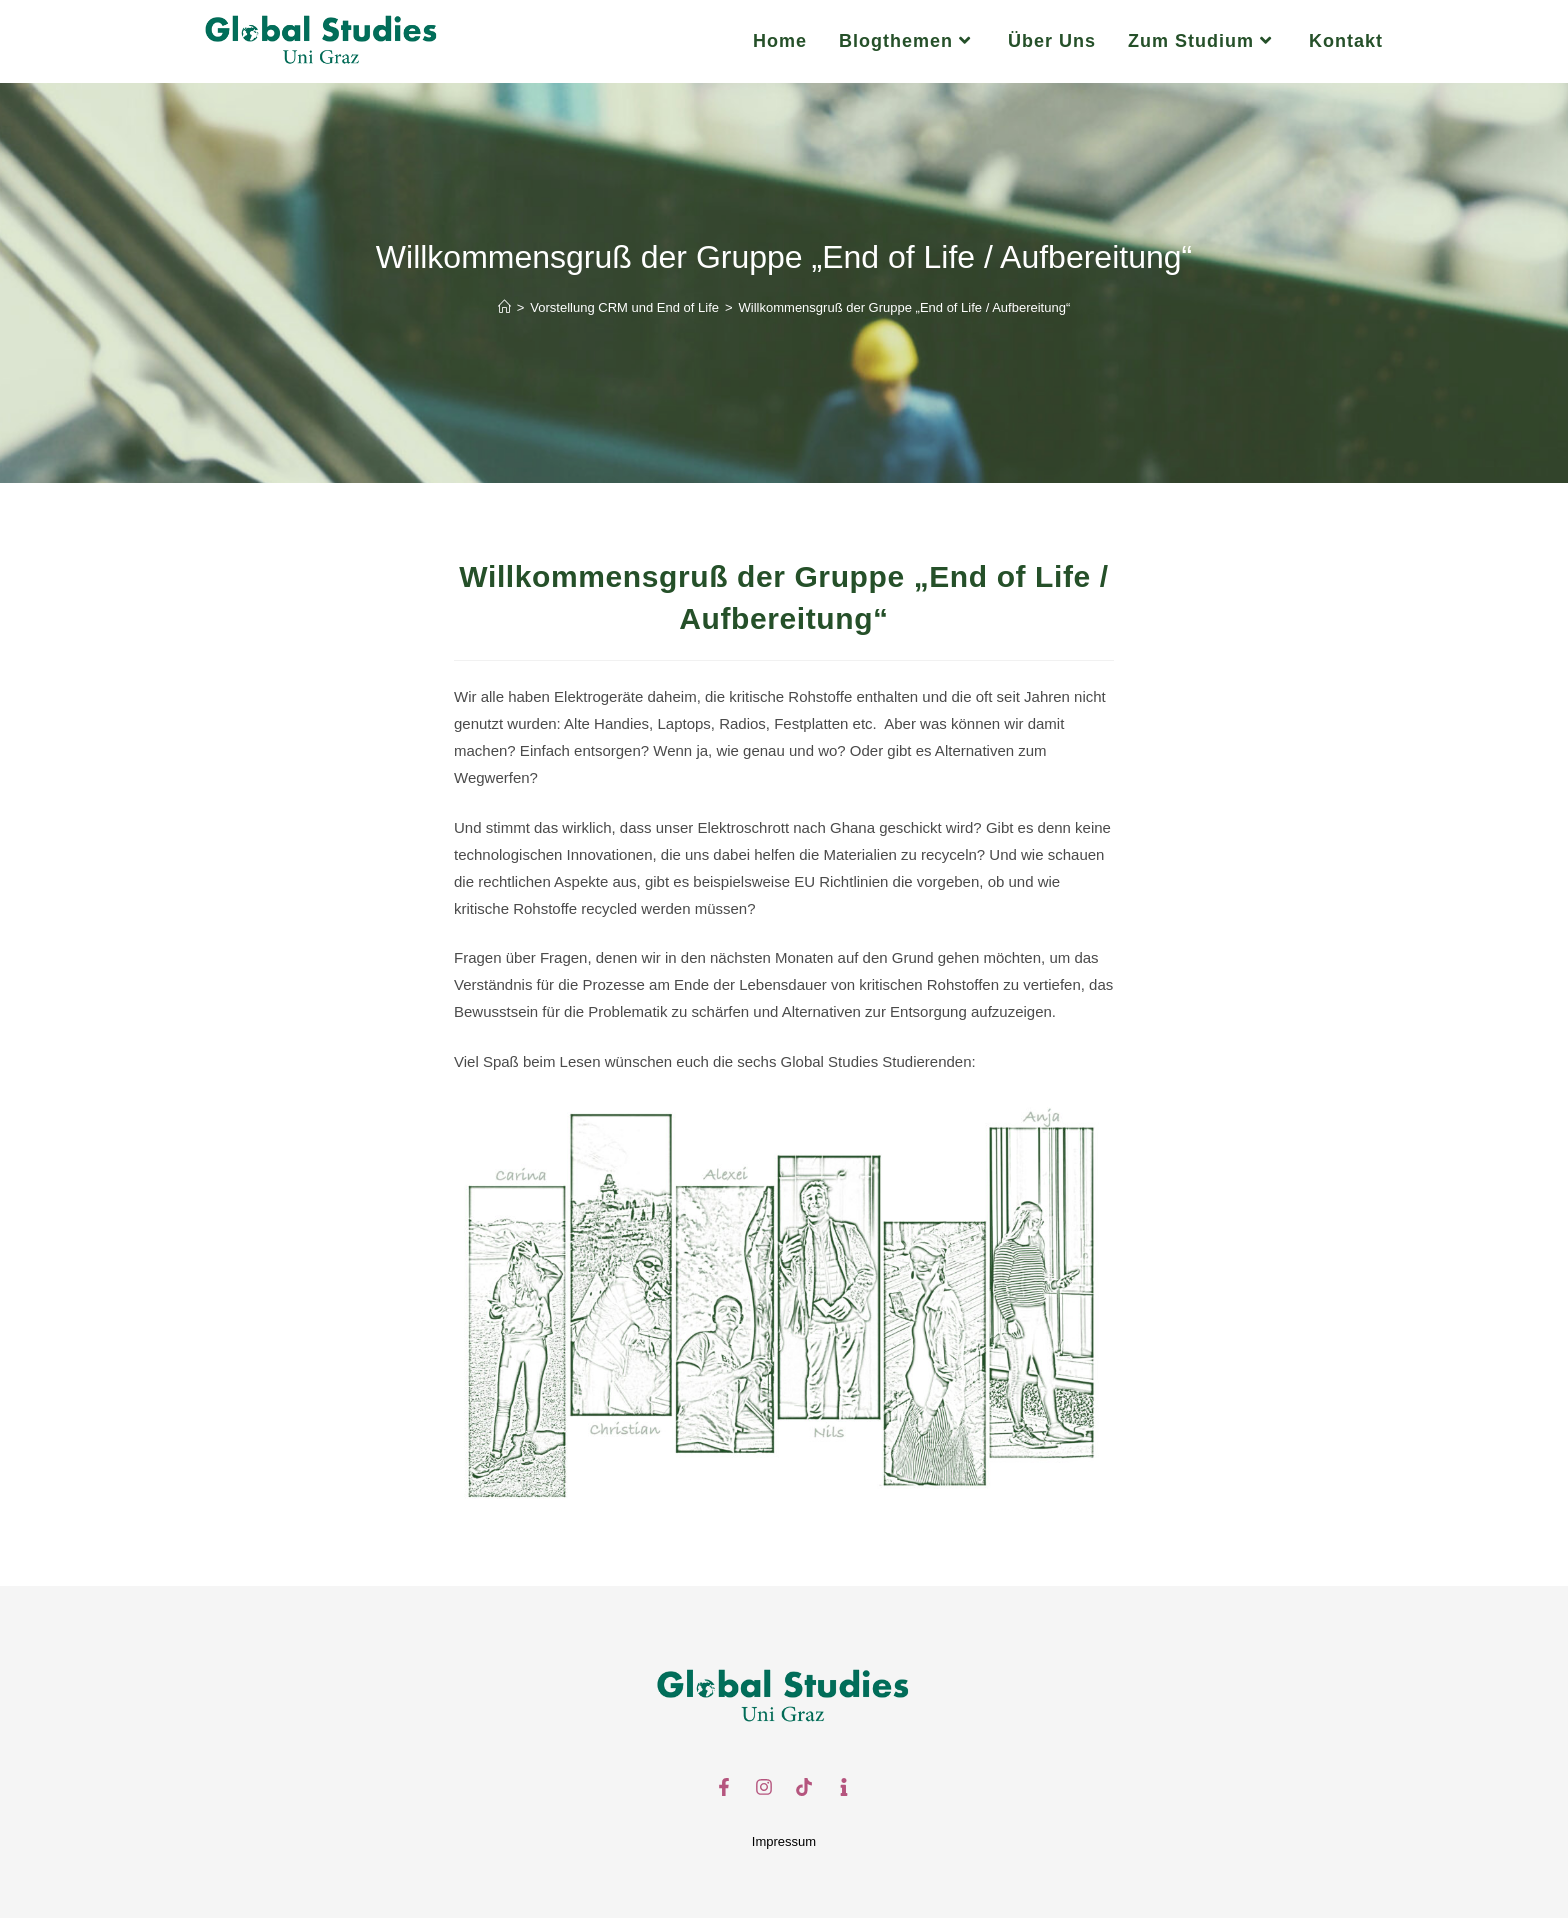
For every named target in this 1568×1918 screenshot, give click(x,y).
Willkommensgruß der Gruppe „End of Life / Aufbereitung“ (905, 307)
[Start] (504, 307)
